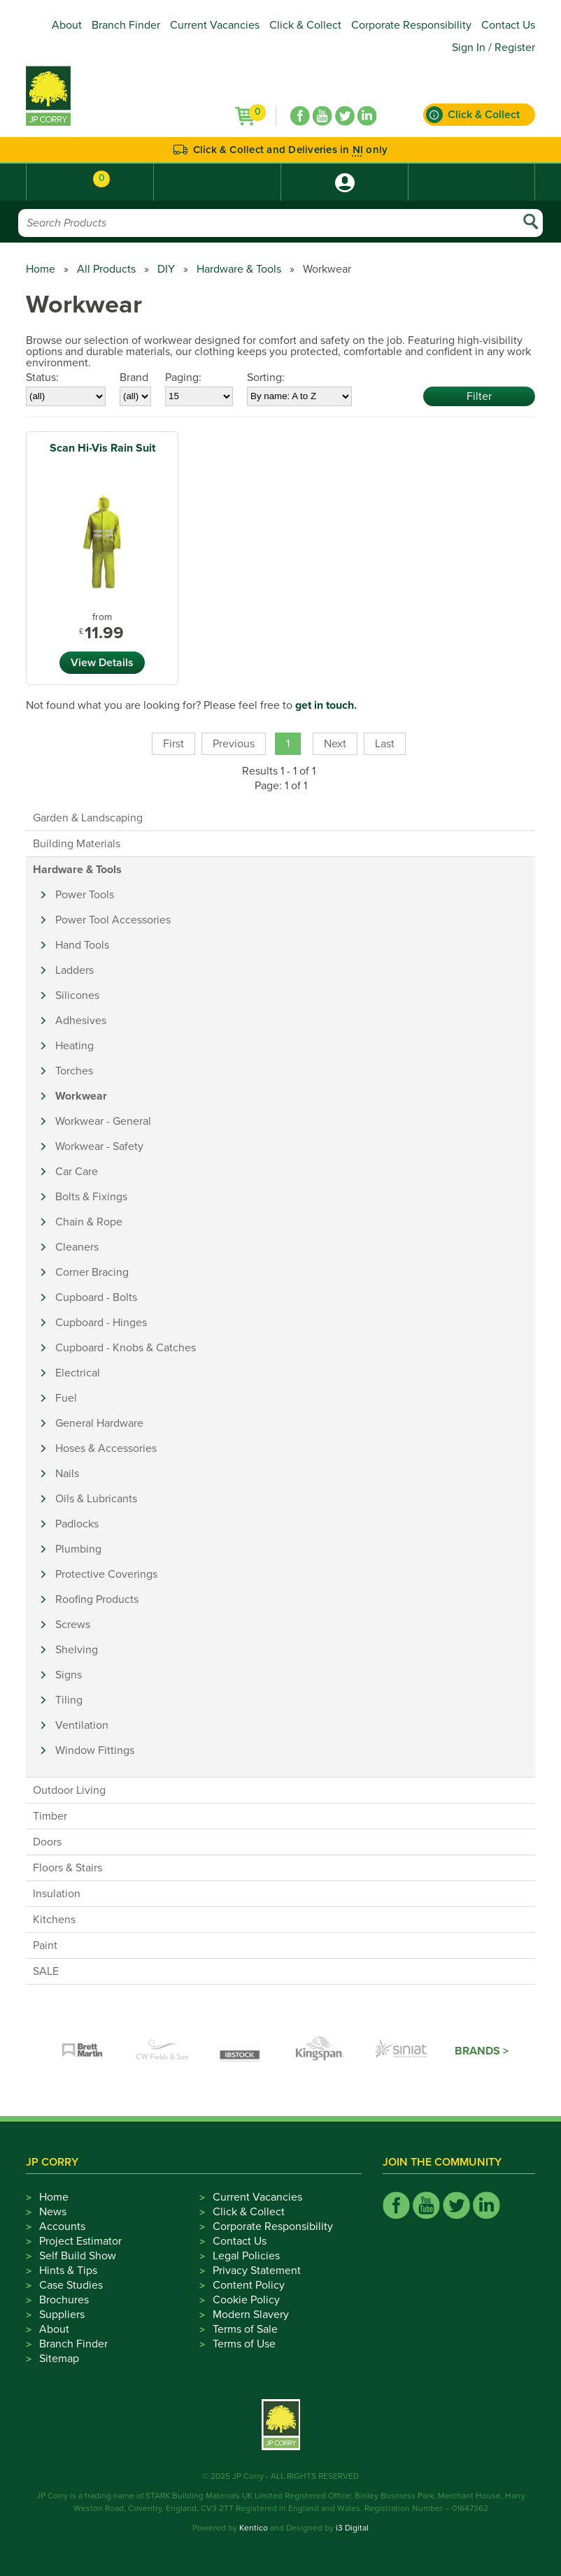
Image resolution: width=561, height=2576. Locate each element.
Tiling (69, 1700)
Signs (68, 1675)
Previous (234, 744)
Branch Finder (126, 25)
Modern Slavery (251, 2315)
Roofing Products (97, 1599)
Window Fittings (94, 1750)
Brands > (482, 2051)
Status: (42, 377)
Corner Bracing (92, 1272)
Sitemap (59, 2359)
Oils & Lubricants (96, 1498)
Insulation (56, 1894)
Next (335, 744)
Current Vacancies (215, 25)
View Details (102, 663)
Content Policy (249, 2285)
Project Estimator (80, 2241)
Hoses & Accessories (106, 1448)
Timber (50, 1816)
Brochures (64, 2300)
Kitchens (54, 1920)
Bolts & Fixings (91, 1196)
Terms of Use (244, 2344)
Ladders (74, 970)
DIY (166, 269)
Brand (134, 377)
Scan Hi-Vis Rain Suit (102, 448)
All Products (106, 269)
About (67, 25)
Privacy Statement (257, 2271)
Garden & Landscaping (88, 818)
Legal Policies (246, 2256)
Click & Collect (305, 25)
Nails (67, 1473)
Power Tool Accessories (113, 920)
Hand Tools (82, 945)
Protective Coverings (106, 1574)
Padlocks (77, 1524)
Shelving (76, 1649)
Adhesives (80, 1020)
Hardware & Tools (239, 269)
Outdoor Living (69, 1790)
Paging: (183, 377)
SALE (46, 1971)
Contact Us (508, 25)
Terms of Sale (245, 2329)
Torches (74, 1071)
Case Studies (71, 2285)
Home (40, 269)
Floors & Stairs (67, 1868)
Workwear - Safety (99, 1146)
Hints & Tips (68, 2271)
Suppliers (62, 2315)
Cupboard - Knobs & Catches (125, 1347)
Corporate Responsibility (411, 25)
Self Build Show (77, 2256)
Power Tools (84, 894)
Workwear (81, 1096)
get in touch (324, 705)
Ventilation (81, 1725)
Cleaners (77, 1247)
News (52, 2212)
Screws (72, 1624)
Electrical (77, 1373)
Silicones (77, 995)
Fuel (66, 1398)
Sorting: (266, 377)
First (173, 744)
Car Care (76, 1171)
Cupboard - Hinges (101, 1322)
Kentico (253, 2528)
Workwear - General (103, 1121)
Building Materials (76, 844)
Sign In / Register (493, 48)
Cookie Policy (246, 2300)
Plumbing (78, 1549)
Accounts (62, 2226)
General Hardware (99, 1423)
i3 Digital (352, 2528)
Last (385, 744)
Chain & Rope (88, 1222)
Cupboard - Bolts (96, 1297)
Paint (45, 1945)
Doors (47, 1842)
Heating (74, 1045)
